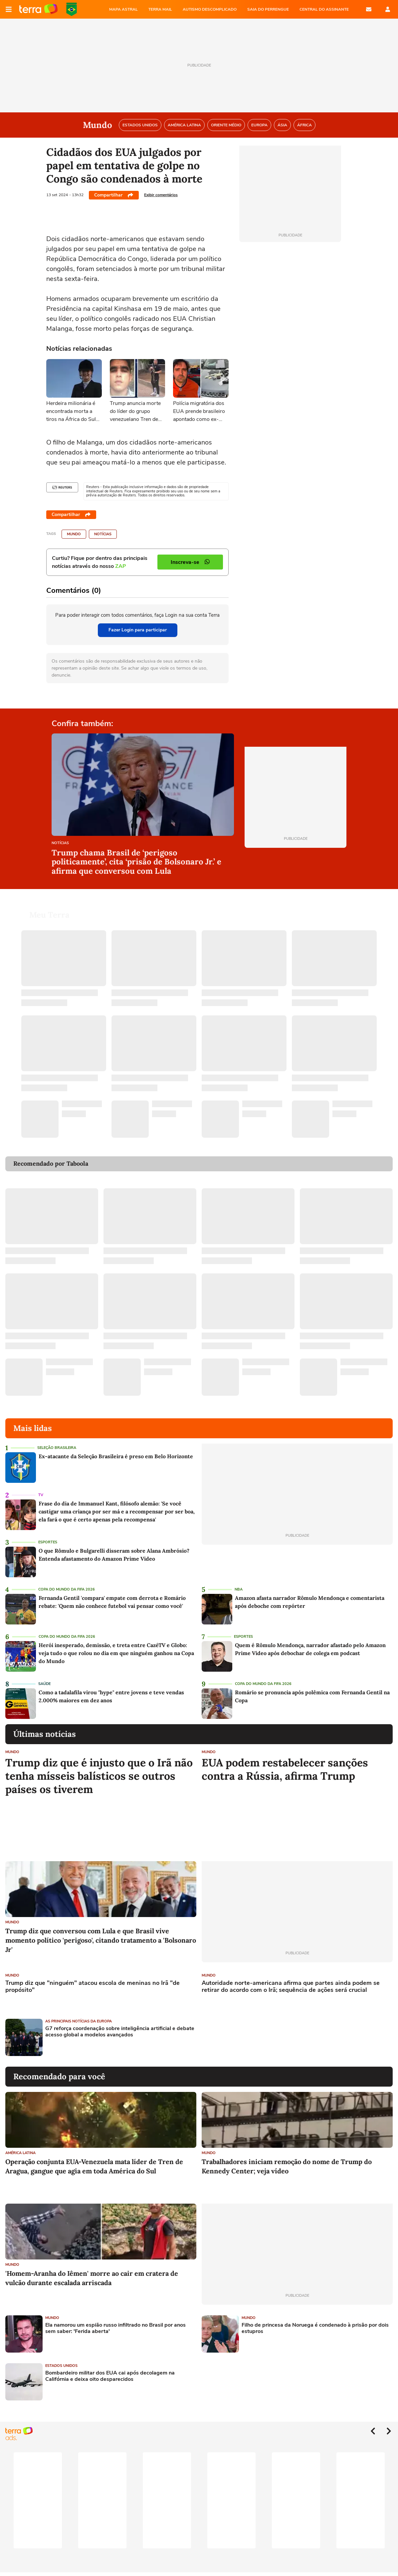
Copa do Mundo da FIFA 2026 (71, 9)
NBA (239, 1589)
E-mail (368, 9)
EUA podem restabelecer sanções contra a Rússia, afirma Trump (285, 1769)
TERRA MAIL (160, 9)
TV (40, 1494)
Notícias (102, 534)
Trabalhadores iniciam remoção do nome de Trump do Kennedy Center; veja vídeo (287, 2166)
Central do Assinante (324, 9)
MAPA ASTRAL (123, 9)
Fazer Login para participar (137, 630)
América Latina (20, 2152)
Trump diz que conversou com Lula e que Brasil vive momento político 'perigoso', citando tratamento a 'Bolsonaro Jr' (100, 1940)
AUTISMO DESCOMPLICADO (210, 9)
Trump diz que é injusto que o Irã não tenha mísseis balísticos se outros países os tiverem (99, 1776)
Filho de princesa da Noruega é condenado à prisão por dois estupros (315, 2328)
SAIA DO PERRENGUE (268, 9)
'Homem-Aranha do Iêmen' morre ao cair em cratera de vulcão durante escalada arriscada (91, 2278)
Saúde (44, 1683)
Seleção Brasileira (56, 1447)
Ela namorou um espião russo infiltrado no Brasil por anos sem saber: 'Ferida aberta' (115, 2328)
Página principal (38, 9)
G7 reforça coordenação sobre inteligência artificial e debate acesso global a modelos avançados (119, 2031)
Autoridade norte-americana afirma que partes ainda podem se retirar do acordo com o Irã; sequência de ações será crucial (291, 1987)
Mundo (74, 534)
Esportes (47, 1542)
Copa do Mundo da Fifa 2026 (66, 1589)
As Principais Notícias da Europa (78, 2021)
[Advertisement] (252, 2037)
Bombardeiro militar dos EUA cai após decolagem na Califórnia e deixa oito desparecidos (110, 2376)
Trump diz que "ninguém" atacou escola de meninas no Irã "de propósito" (92, 1987)
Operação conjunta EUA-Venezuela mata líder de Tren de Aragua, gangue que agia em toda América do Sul (94, 2166)
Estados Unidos (61, 2365)
